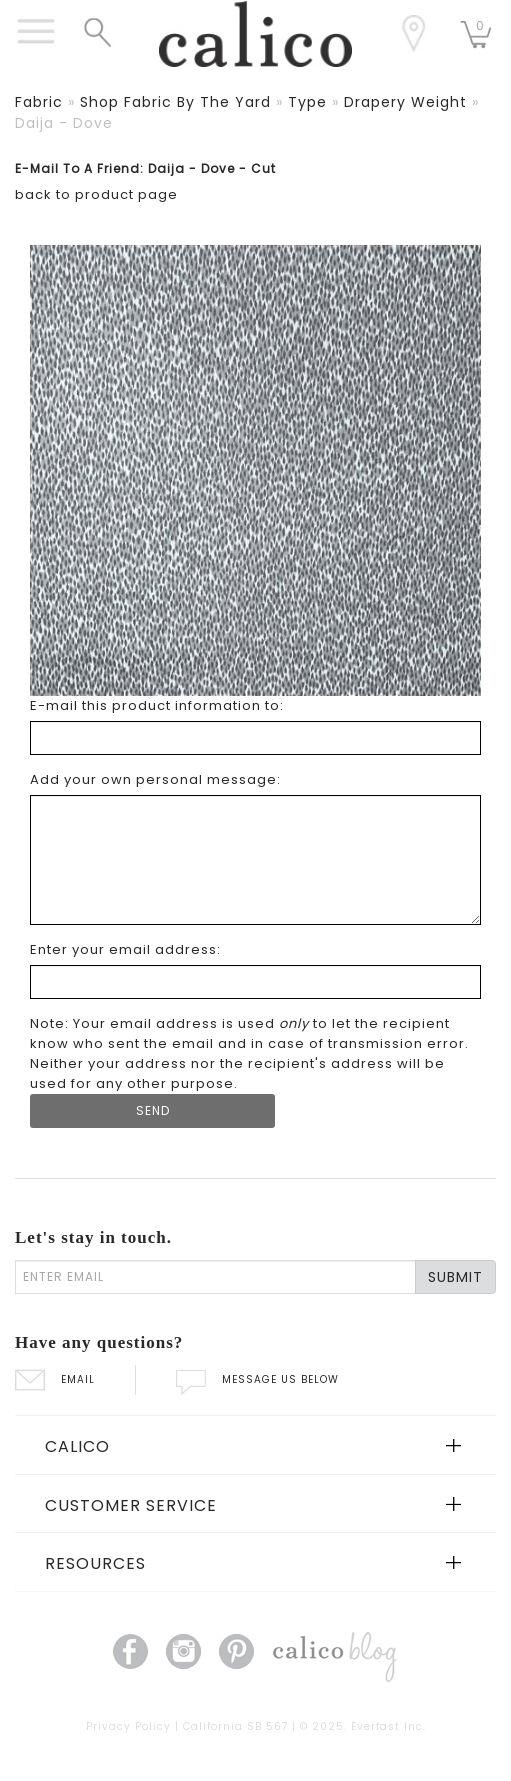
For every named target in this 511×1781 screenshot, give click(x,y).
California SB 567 (235, 1726)
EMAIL (55, 1379)
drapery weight (405, 102)
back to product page (96, 194)
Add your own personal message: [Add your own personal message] (155, 779)
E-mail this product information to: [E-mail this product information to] (157, 705)
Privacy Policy (128, 1726)
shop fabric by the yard (175, 102)
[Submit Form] (152, 1111)
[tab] (255, 1445)
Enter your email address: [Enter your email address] (125, 949)
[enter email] (215, 1277)
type (307, 102)
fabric (39, 102)
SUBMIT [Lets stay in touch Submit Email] (455, 1277)
